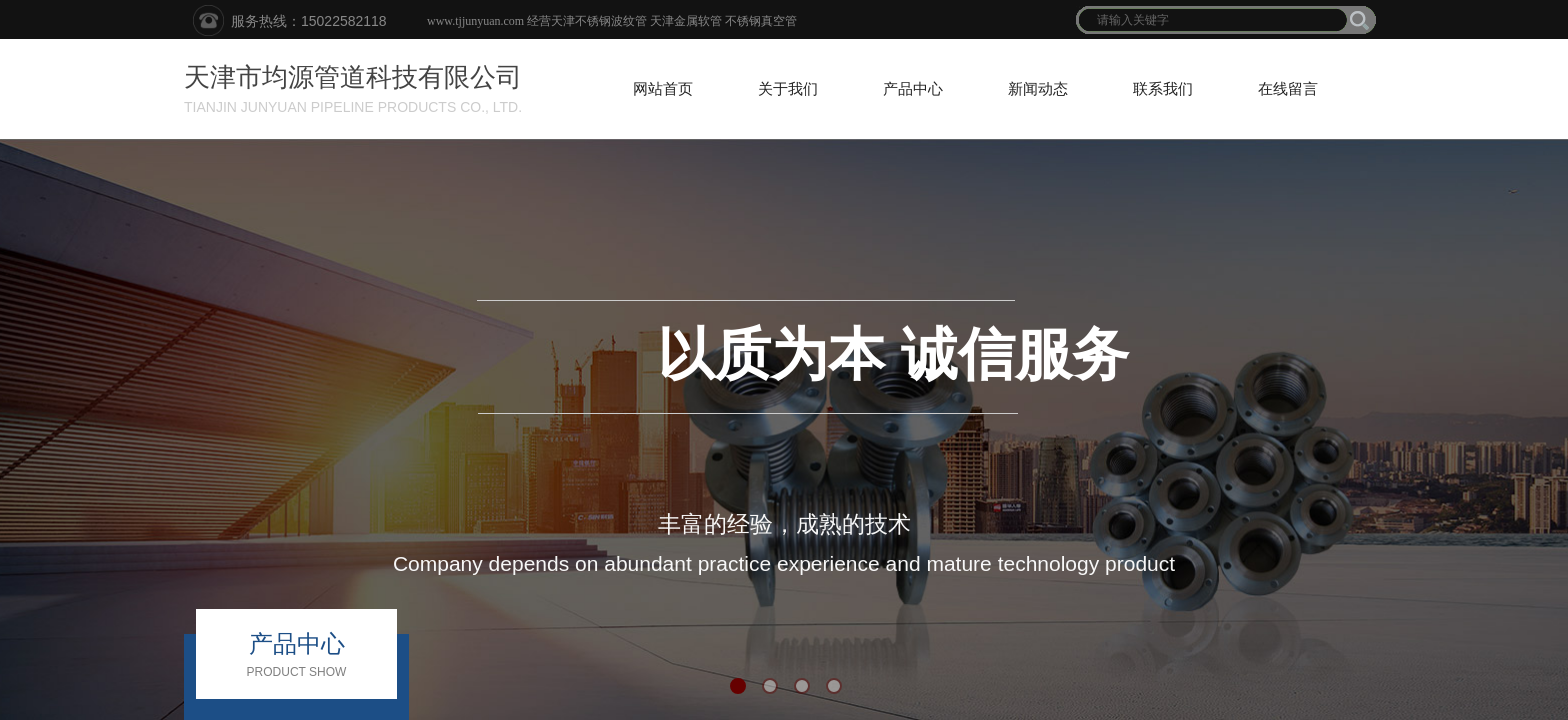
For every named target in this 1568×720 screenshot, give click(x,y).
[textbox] (1213, 20)
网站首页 (663, 89)
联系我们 (1163, 89)
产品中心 (913, 89)
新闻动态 (1038, 89)
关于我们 (788, 89)
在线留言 (1288, 89)
